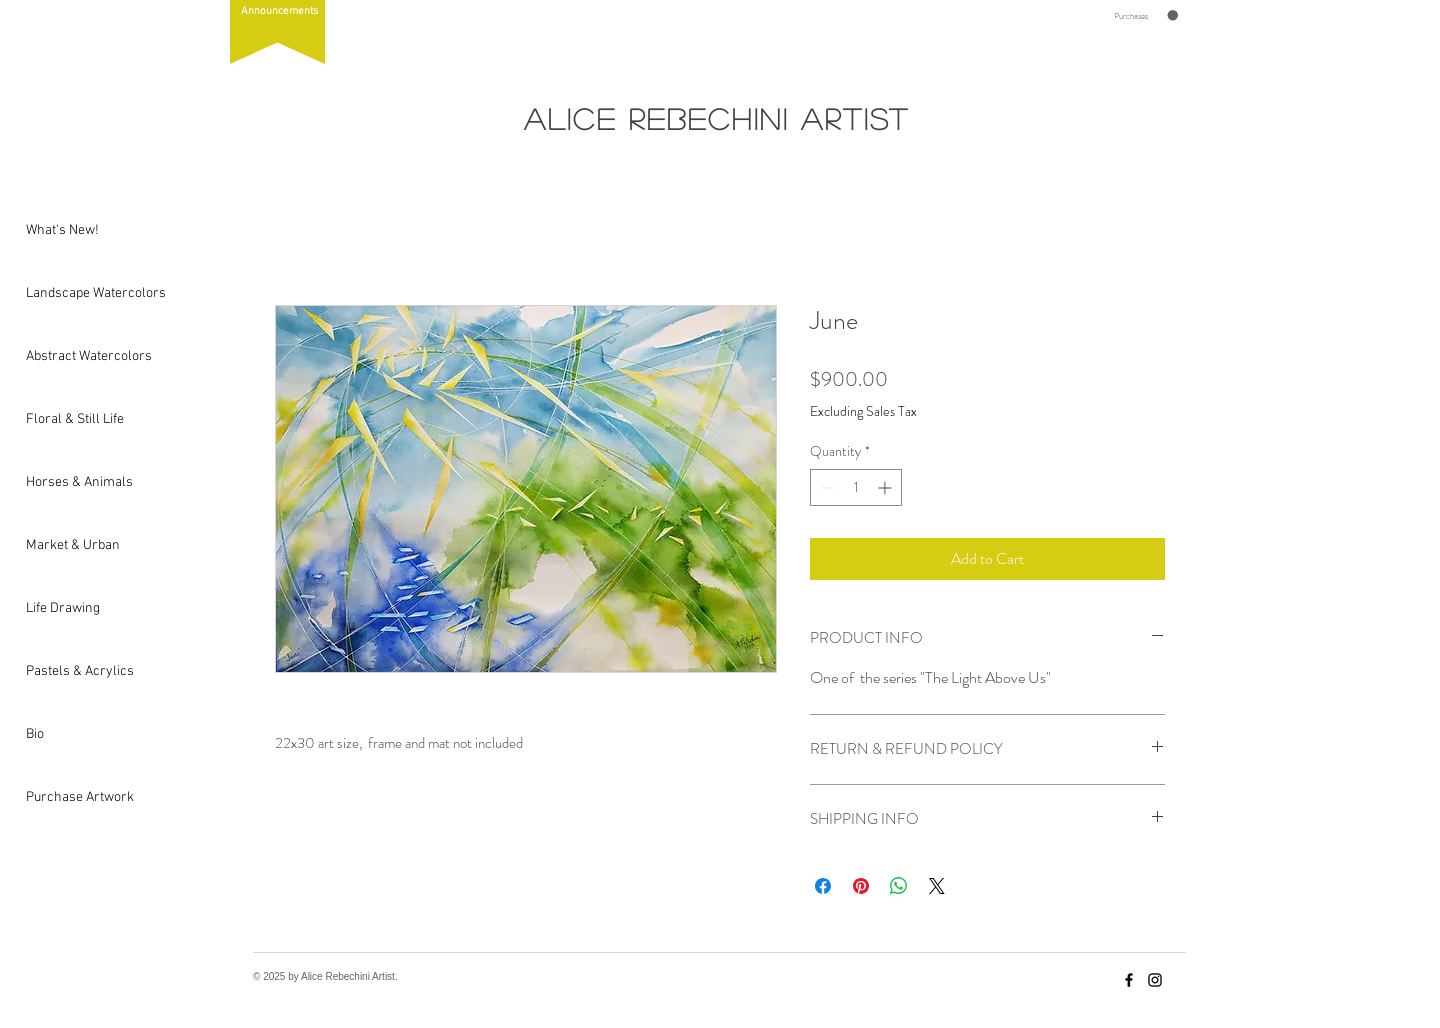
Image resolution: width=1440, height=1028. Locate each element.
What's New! (62, 230)
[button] (277, 32)
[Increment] (886, 487)
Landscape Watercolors (73, 293)
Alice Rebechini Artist (717, 118)
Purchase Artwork (73, 797)
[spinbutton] (856, 487)
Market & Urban (73, 545)
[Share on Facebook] (823, 886)
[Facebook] (1129, 980)
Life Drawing (63, 608)
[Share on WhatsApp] (899, 886)
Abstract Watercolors (73, 356)
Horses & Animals (73, 482)
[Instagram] (1155, 980)
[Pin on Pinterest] (861, 886)
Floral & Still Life (73, 419)
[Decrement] (825, 487)
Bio (35, 734)
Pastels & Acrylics (73, 671)
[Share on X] (937, 886)
